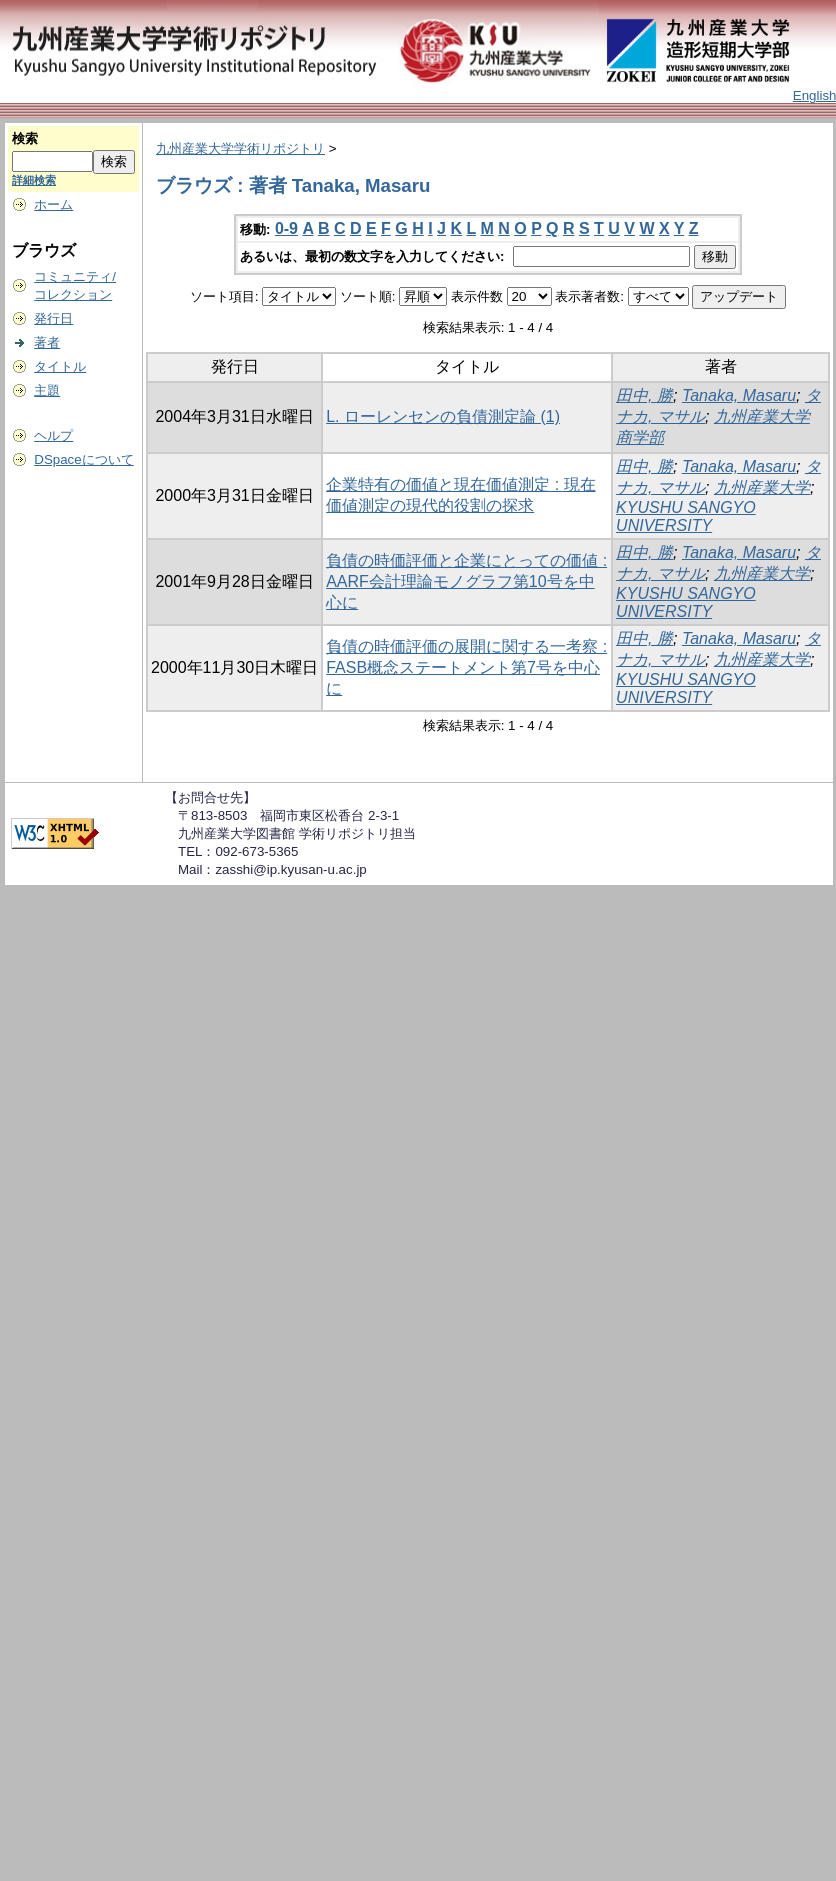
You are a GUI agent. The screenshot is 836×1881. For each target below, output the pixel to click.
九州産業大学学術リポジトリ (240, 148)
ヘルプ (53, 435)
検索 (25, 138)
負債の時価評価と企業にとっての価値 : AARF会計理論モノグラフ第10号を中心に (466, 581)
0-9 (286, 228)
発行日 (53, 318)
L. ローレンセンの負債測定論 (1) (443, 416)
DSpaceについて (83, 459)
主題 (47, 390)
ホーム (53, 204)
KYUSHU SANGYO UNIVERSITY (686, 516)
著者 (47, 342)
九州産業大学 (762, 487)
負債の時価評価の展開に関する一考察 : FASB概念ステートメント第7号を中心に (466, 667)
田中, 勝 (644, 395)
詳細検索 (34, 180)
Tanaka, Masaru (739, 395)
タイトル (60, 366)
